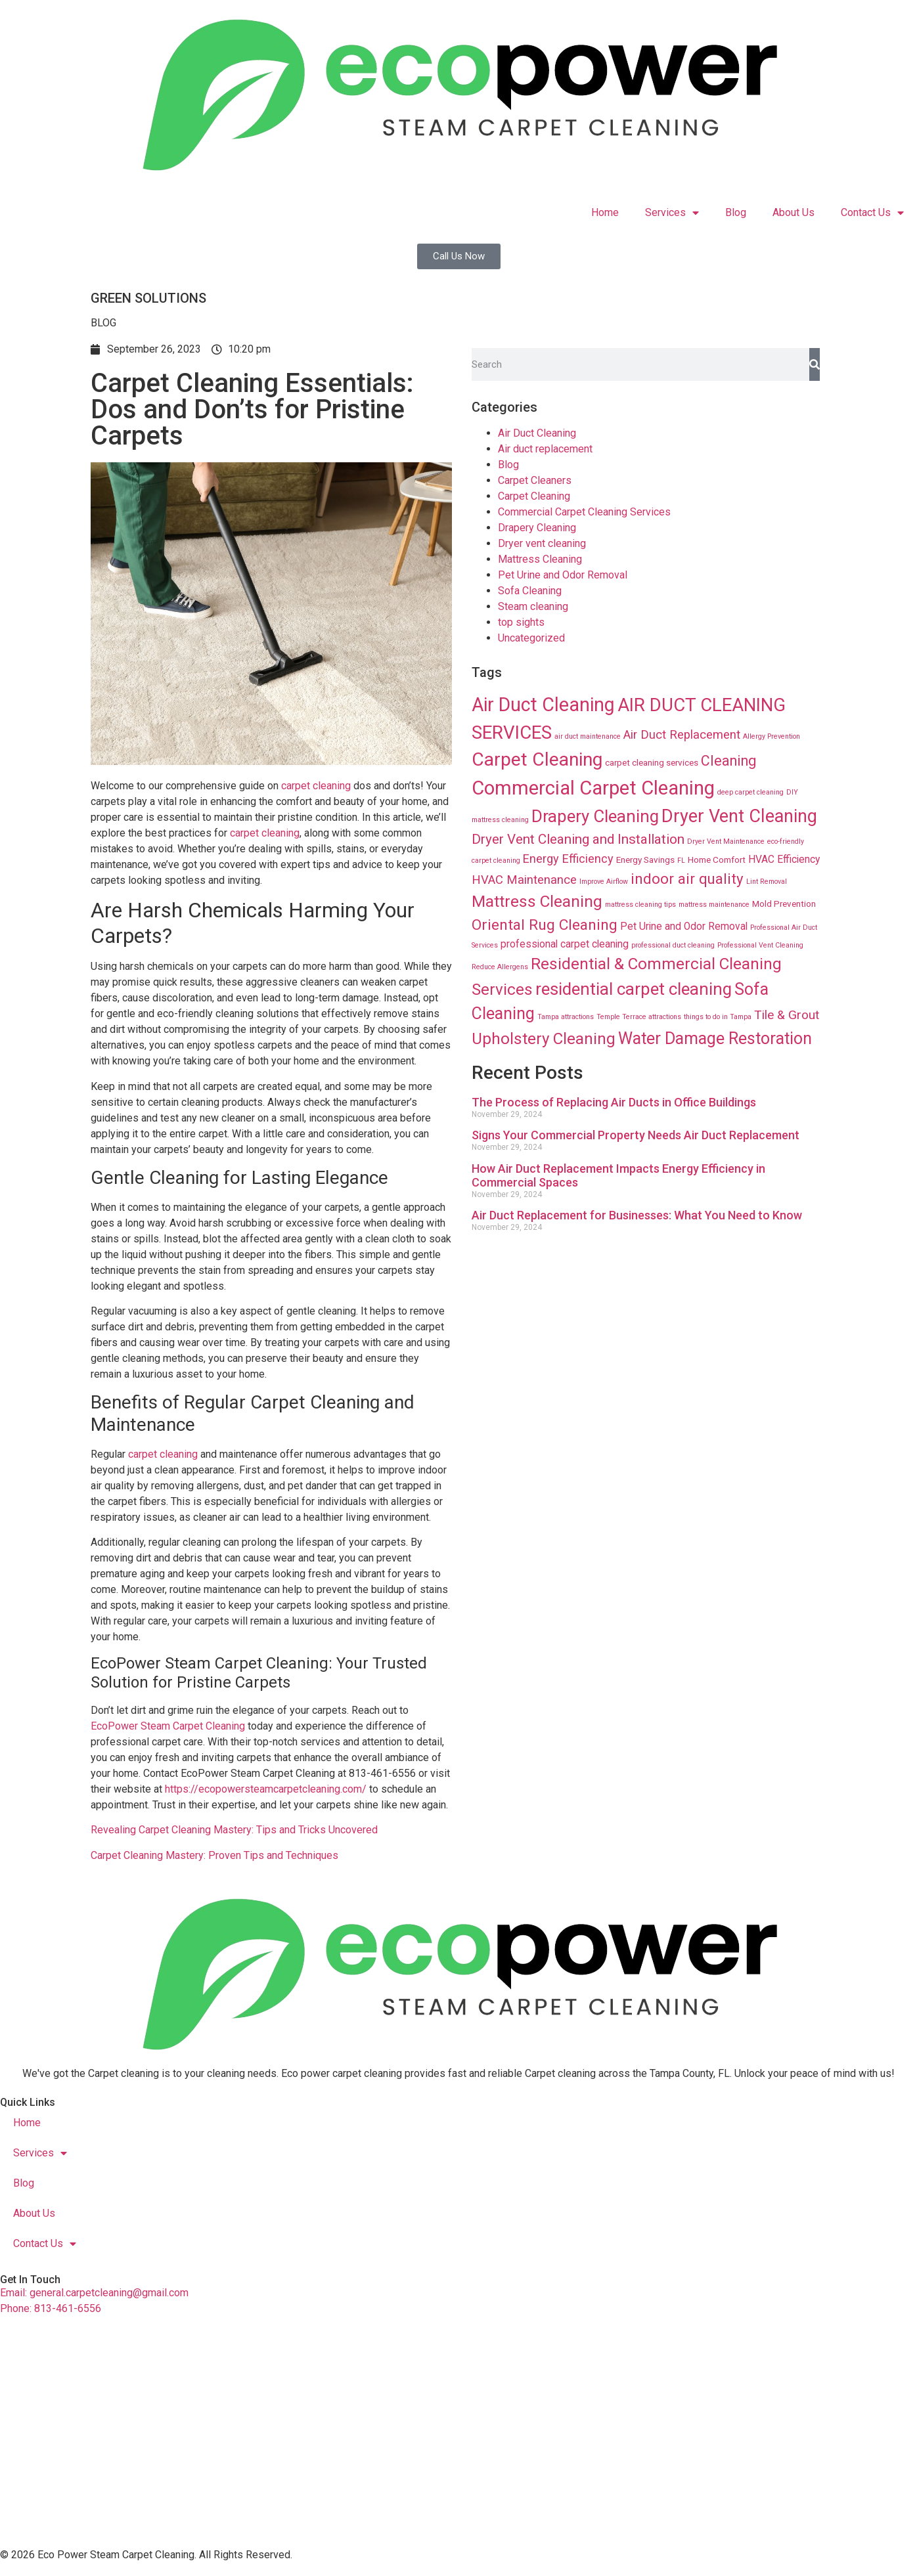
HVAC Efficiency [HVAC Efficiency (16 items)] (784, 859)
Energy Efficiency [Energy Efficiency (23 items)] (568, 858)
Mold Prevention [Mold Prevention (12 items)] (784, 903)
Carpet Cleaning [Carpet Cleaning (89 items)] (537, 759)
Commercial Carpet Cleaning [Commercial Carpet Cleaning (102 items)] (593, 788)
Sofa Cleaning (530, 590)
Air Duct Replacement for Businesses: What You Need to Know (637, 1215)
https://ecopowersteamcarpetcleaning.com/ (266, 1789)
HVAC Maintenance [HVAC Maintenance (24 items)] (524, 880)
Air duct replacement (545, 449)
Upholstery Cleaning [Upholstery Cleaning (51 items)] (543, 1039)
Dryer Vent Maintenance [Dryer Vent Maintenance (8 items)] (726, 841)
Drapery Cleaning (537, 527)
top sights (521, 622)
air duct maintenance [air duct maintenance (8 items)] (587, 736)
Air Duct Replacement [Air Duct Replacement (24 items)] (681, 735)
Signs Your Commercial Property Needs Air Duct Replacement (635, 1135)
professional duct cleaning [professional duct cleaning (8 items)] (673, 945)
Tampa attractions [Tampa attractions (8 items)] (565, 1017)
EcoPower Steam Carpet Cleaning (168, 1726)
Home (605, 212)
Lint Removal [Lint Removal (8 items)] (766, 881)
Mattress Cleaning (540, 559)
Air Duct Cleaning (537, 433)
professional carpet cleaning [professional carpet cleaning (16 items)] (565, 944)
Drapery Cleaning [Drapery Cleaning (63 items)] (595, 816)
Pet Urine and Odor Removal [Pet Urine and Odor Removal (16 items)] (684, 926)
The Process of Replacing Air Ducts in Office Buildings (614, 1102)
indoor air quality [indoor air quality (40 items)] (687, 878)
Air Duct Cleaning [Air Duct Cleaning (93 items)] (543, 704)
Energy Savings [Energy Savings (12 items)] (645, 859)
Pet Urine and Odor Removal (562, 575)
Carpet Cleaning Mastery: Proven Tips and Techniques (214, 1855)
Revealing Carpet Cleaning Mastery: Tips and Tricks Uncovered (234, 1829)
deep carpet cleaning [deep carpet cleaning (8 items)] (750, 792)
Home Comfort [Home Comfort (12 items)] (717, 859)
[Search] (814, 364)
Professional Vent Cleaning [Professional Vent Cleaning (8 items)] (760, 945)
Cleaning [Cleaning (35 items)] (728, 761)
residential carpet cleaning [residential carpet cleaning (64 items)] (633, 989)
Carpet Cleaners (534, 480)
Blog (735, 212)
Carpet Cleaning (534, 496)
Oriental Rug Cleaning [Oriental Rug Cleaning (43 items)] (544, 925)
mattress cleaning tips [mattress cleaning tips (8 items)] (640, 904)
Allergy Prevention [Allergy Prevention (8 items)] (771, 736)
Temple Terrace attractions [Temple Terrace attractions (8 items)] (638, 1017)
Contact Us (872, 213)
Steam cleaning (533, 606)
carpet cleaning (315, 785)
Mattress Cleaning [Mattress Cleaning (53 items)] (537, 901)
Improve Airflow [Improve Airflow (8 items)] (603, 881)
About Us (793, 212)
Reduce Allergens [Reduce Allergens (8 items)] (500, 967)
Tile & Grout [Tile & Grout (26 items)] (786, 1014)
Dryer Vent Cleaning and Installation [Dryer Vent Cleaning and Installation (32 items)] (578, 839)
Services (672, 213)
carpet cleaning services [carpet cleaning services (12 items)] (651, 762)
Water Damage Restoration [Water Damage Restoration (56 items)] (715, 1038)
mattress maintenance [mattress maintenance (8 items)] (714, 904)
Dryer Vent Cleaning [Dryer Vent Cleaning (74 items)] (739, 816)
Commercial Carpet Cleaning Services (584, 512)
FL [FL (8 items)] (681, 860)
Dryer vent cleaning (542, 543)
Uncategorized (531, 638)
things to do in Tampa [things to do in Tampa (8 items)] (717, 1017)
